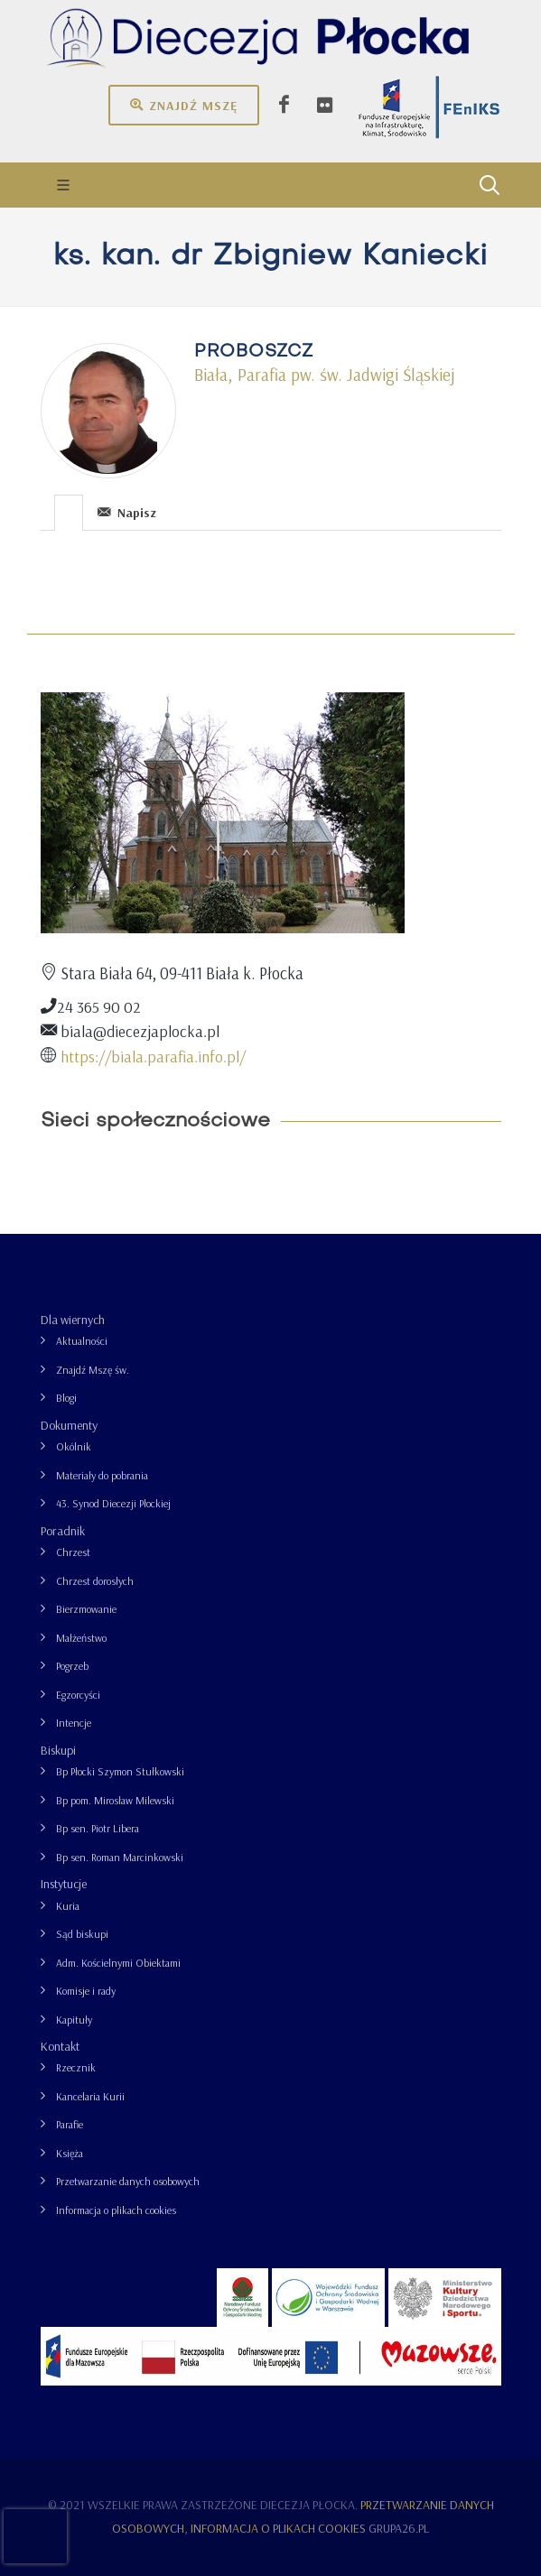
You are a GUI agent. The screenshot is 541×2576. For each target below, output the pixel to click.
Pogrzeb (72, 1666)
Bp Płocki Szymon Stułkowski (120, 1771)
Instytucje (64, 1884)
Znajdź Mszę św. (92, 1369)
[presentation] (68, 513)
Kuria (67, 1906)
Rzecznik (76, 2067)
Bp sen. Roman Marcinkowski (119, 1857)
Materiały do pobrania (102, 1475)
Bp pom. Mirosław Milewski (115, 1800)
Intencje (73, 1722)
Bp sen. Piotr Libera (97, 1828)
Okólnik (73, 1446)
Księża (69, 2153)
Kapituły (74, 2019)
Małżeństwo (81, 1638)
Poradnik (63, 1531)
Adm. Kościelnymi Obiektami (118, 1962)
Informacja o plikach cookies (116, 2210)
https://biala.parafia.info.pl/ (153, 1056)
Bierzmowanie (86, 1609)
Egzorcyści (78, 1694)
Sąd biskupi (82, 1934)
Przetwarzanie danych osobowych (128, 2181)
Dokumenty (69, 1425)
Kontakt (60, 2046)
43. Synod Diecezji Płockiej (113, 1503)
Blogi (66, 1397)
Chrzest (73, 1552)
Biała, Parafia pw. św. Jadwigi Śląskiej (324, 374)
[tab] (69, 511)
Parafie (69, 2124)
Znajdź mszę (184, 105)
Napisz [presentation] (127, 512)
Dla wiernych (73, 1319)
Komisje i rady (86, 1990)
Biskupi (58, 1750)
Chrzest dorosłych (95, 1581)
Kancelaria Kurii (90, 2096)
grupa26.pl (398, 2528)
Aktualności (81, 1341)
